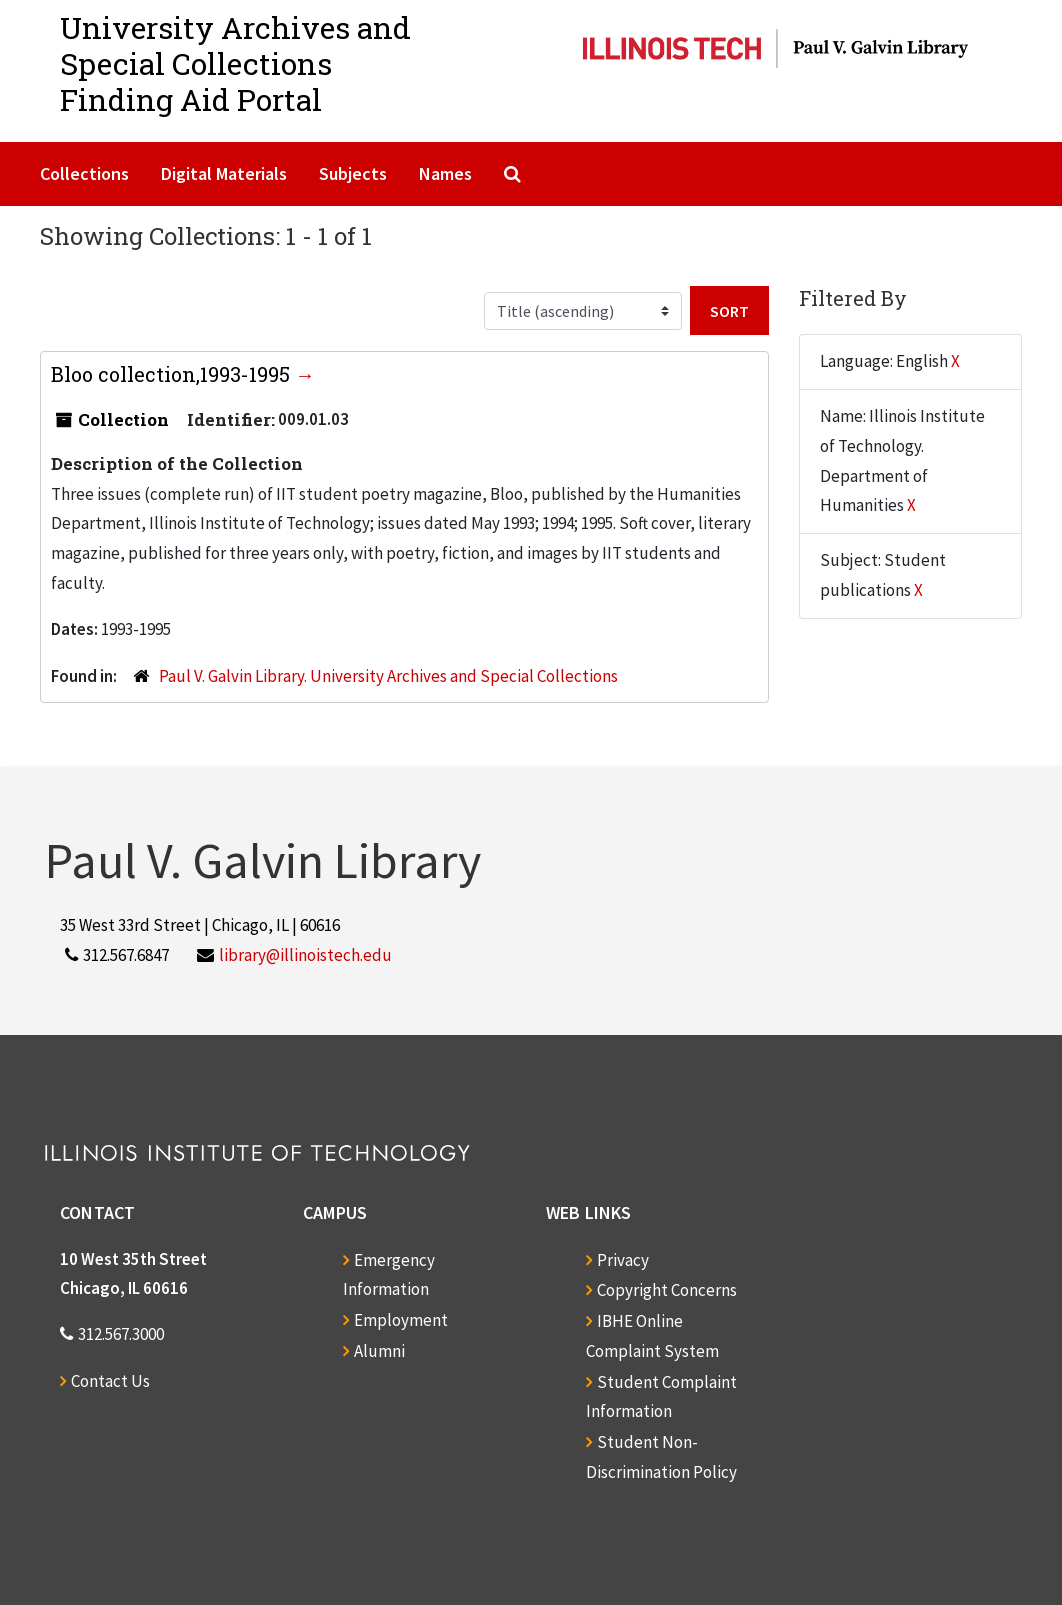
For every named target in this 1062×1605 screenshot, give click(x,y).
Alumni (379, 1351)
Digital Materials (224, 173)
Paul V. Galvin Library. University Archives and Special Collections (388, 676)
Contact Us (110, 1381)
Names (445, 173)
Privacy (623, 1260)
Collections (84, 173)
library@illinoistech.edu (305, 955)
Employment (401, 1320)
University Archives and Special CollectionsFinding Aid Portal (235, 63)
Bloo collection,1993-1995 (173, 374)
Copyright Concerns (667, 1290)
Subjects (353, 173)
